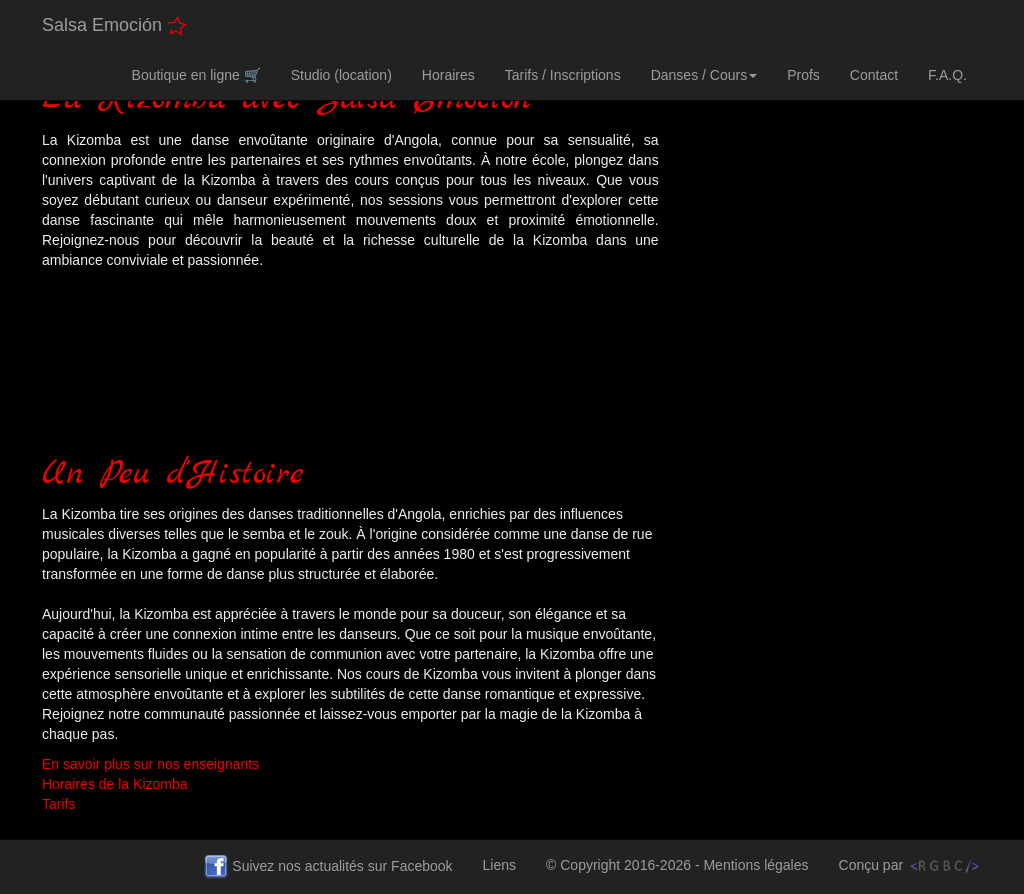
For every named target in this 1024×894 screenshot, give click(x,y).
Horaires (448, 75)
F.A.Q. (947, 75)
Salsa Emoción (114, 25)
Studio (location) (341, 75)
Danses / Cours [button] (704, 75)
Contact (874, 75)
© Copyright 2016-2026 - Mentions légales (684, 872)
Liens (507, 863)
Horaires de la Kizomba (115, 784)
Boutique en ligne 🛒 (196, 75)
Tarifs (58, 804)
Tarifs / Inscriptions (563, 75)
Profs (803, 75)
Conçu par (910, 866)
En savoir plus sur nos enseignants (150, 764)
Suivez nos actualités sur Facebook (335, 874)
